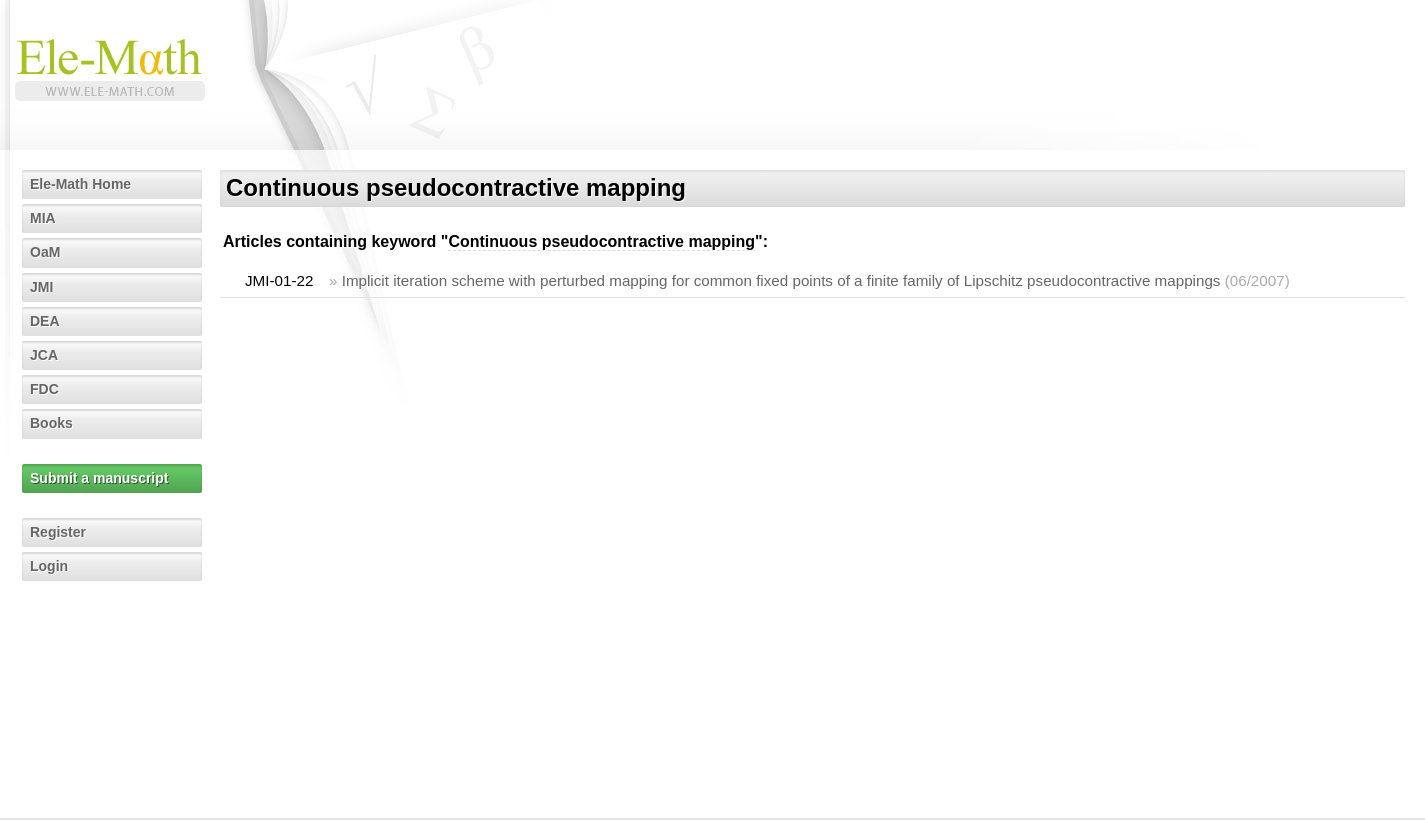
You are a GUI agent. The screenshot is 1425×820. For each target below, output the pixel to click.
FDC (44, 389)
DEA (45, 321)
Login (49, 566)
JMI (41, 287)
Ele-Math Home (80, 184)
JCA (44, 355)
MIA (43, 218)
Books (51, 423)
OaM (45, 252)
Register (58, 532)
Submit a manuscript (99, 478)
